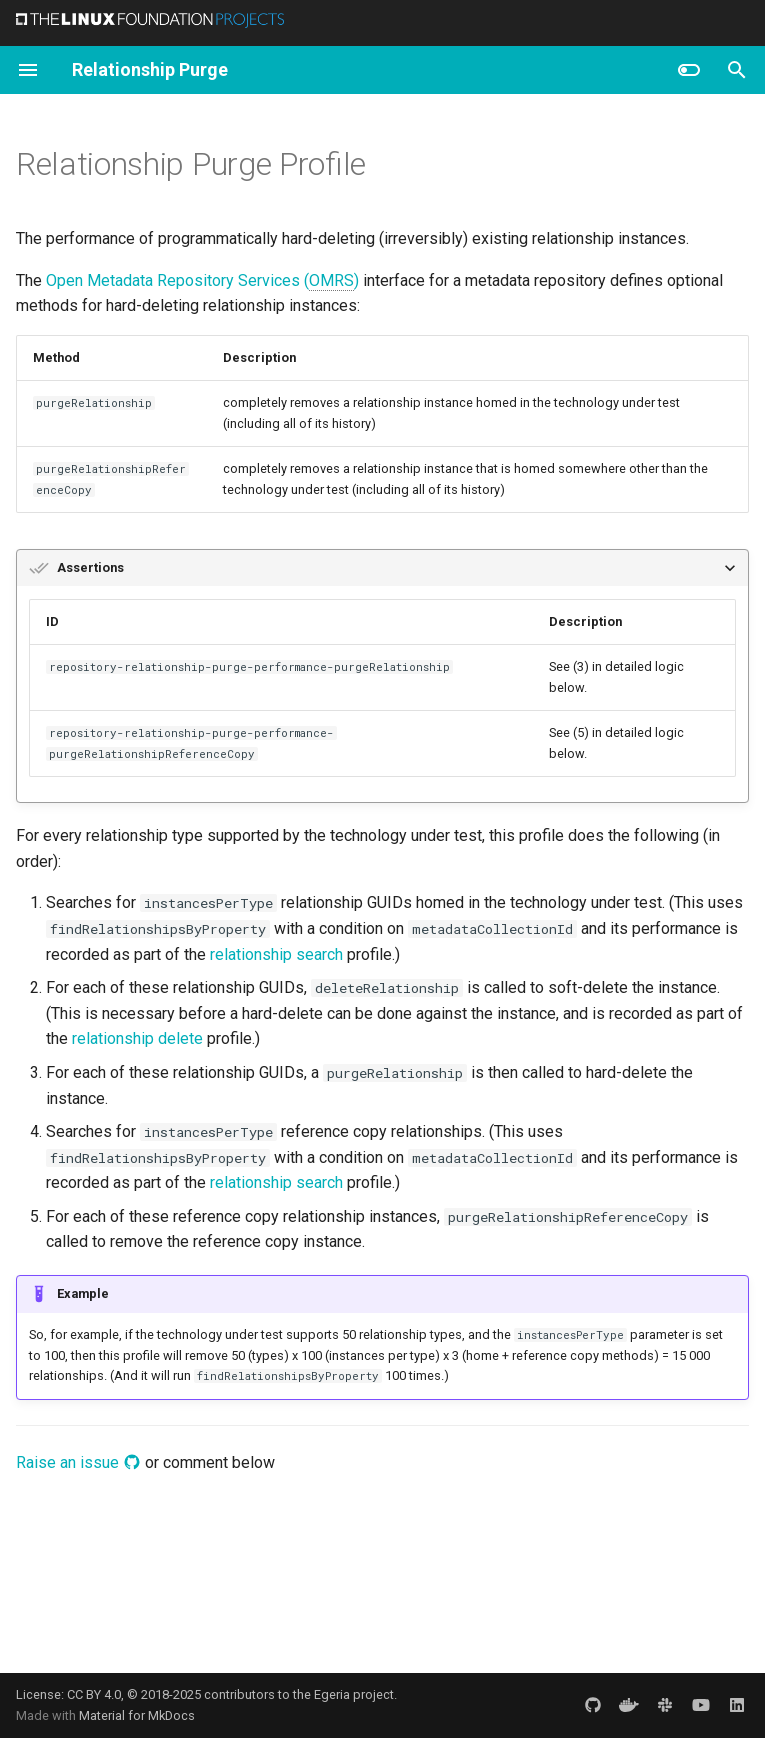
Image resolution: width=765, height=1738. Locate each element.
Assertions (90, 567)
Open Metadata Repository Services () (202, 281)
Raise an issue (78, 1462)
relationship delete (137, 1038)
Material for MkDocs (137, 1715)
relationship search (276, 954)
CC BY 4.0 (94, 1694)
